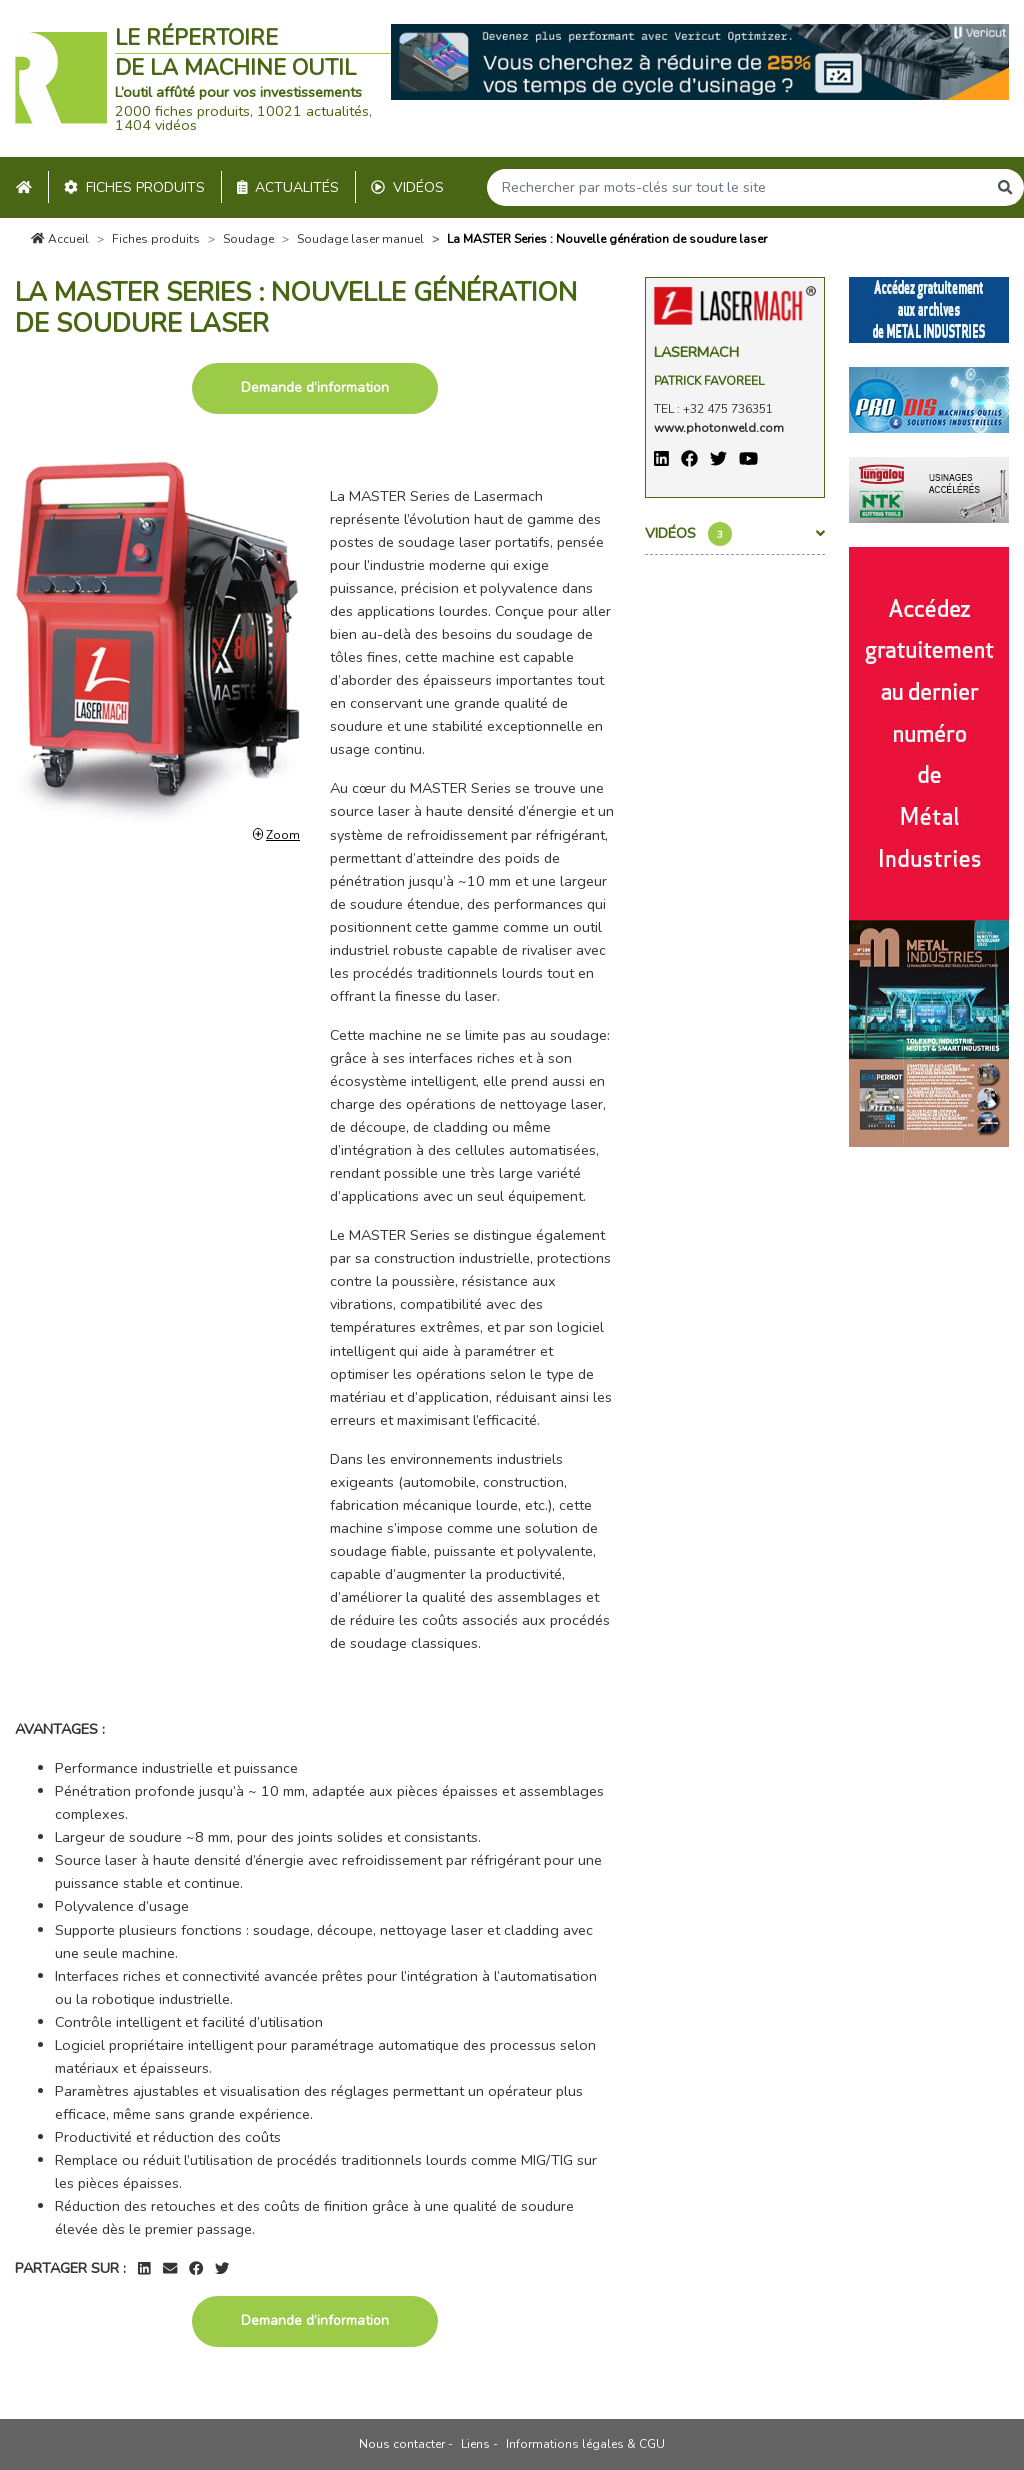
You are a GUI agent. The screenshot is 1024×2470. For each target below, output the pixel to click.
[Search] (737, 187)
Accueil (60, 239)
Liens (475, 2444)
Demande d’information (315, 387)
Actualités (288, 187)
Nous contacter (402, 2444)
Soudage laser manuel (360, 239)
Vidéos (407, 187)
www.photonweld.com (719, 428)
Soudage (248, 239)
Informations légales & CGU (585, 2444)
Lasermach (696, 352)
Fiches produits (134, 187)
